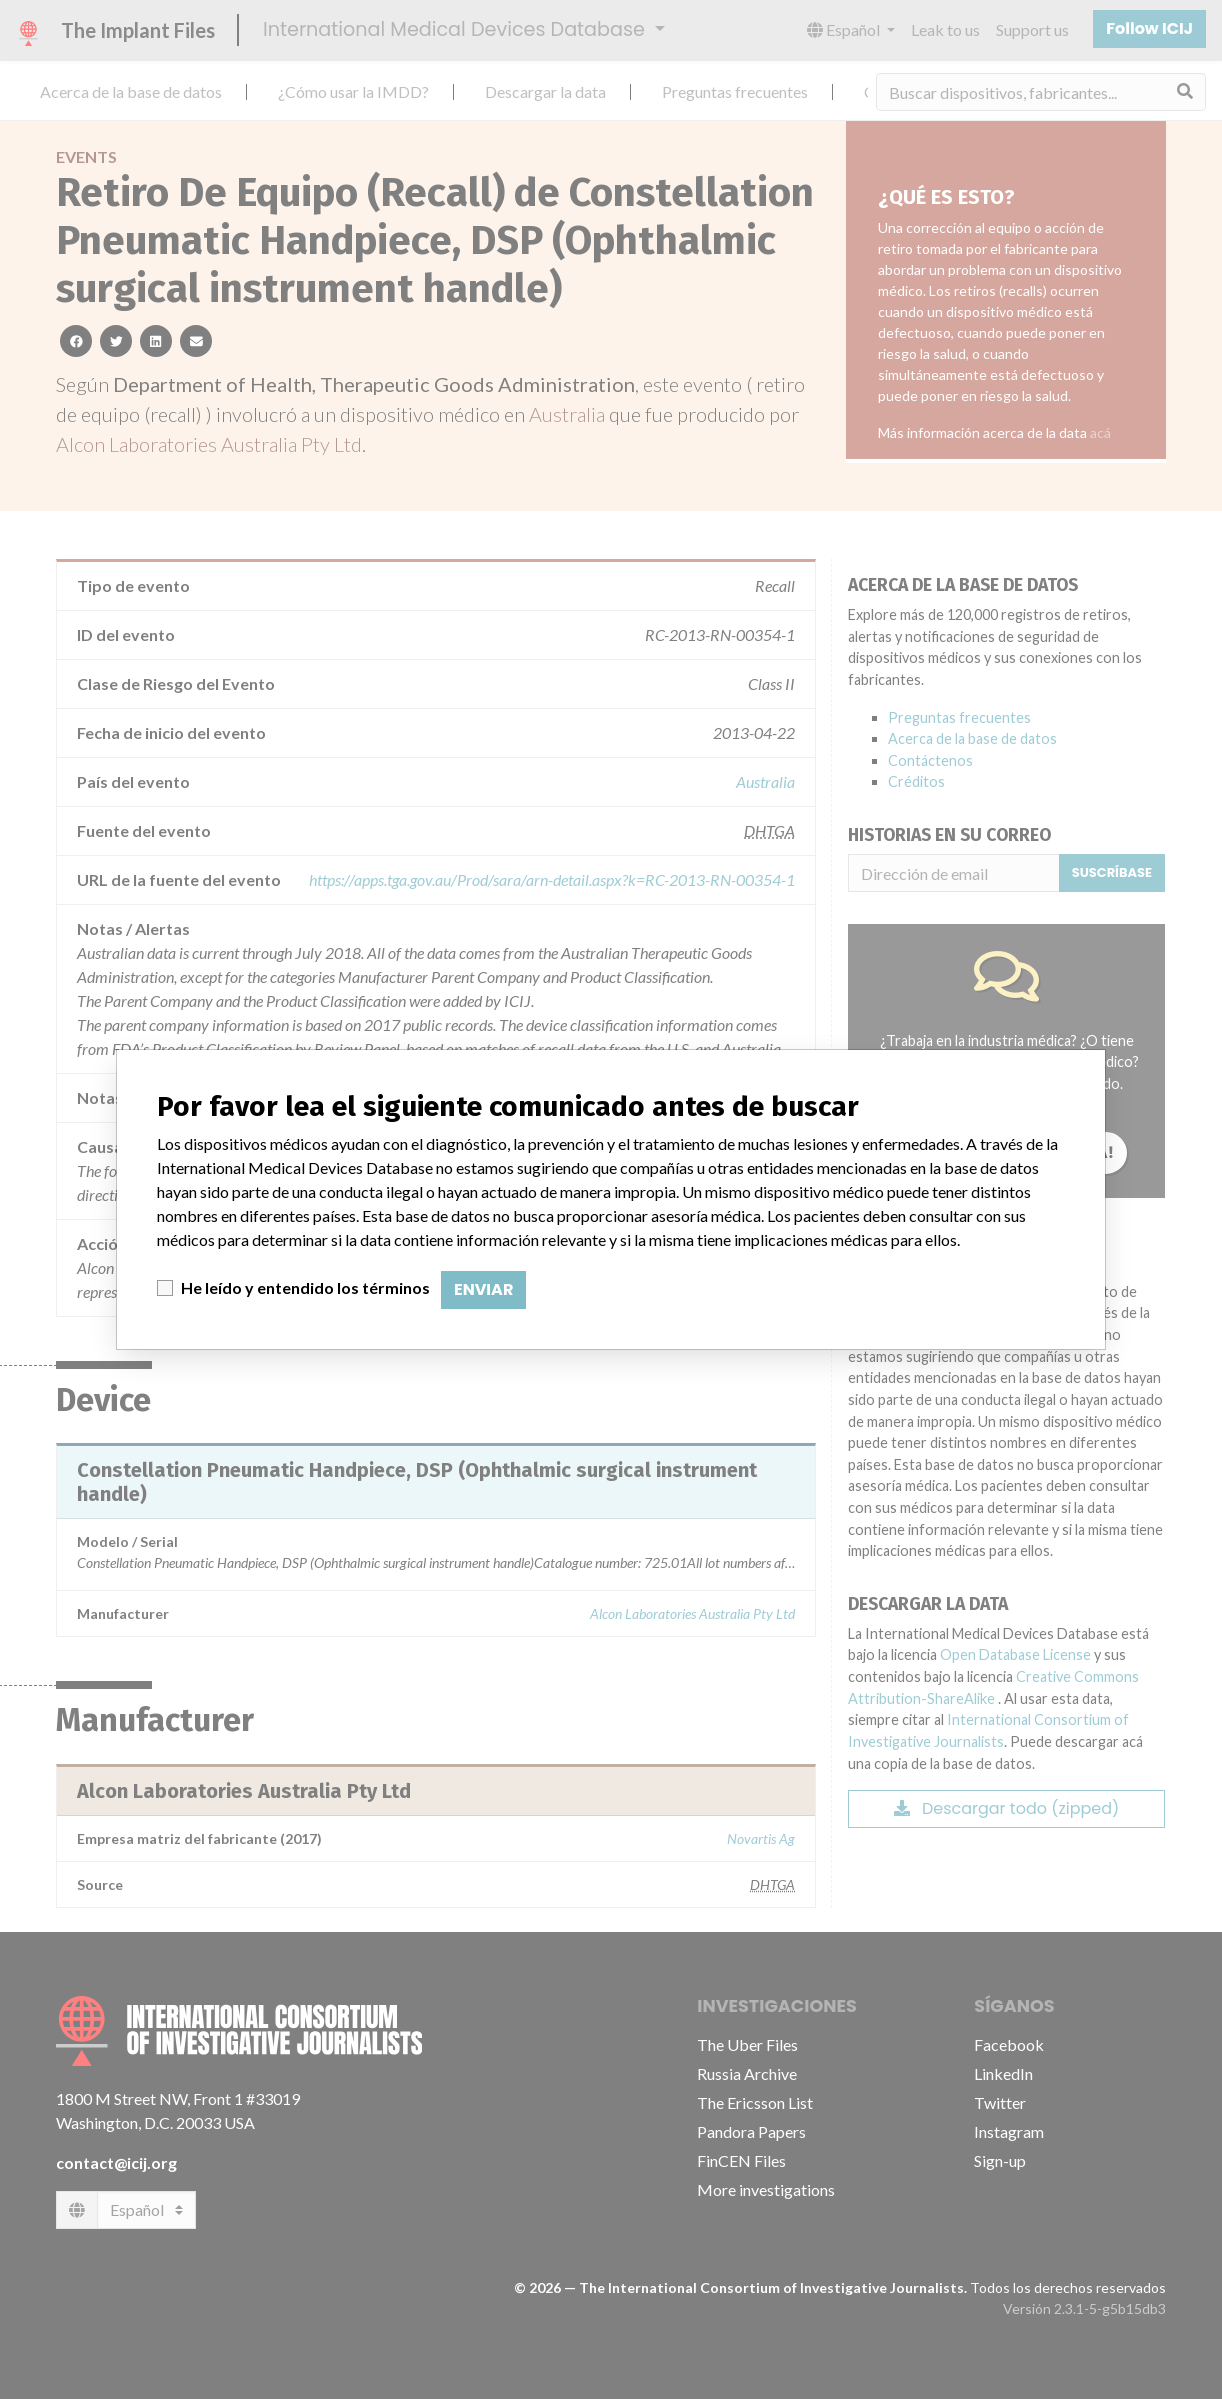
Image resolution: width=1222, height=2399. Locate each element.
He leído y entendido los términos (305, 1287)
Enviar (483, 1289)
